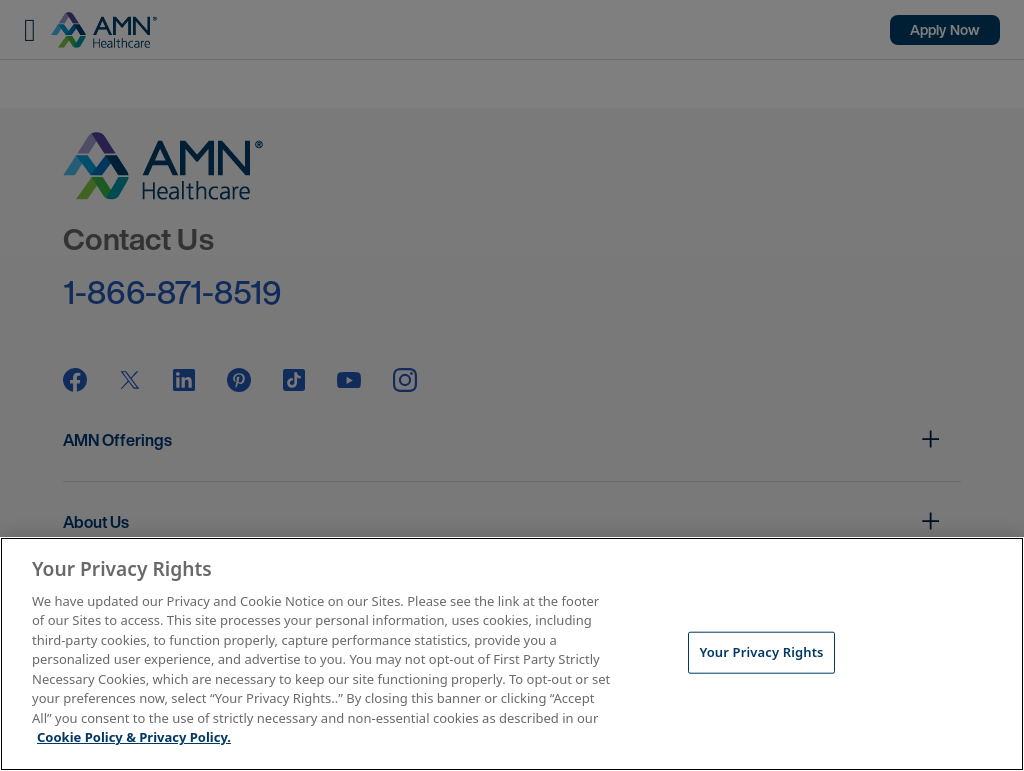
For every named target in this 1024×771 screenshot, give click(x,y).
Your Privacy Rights (761, 652)
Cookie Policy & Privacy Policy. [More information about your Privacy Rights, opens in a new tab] (134, 737)
